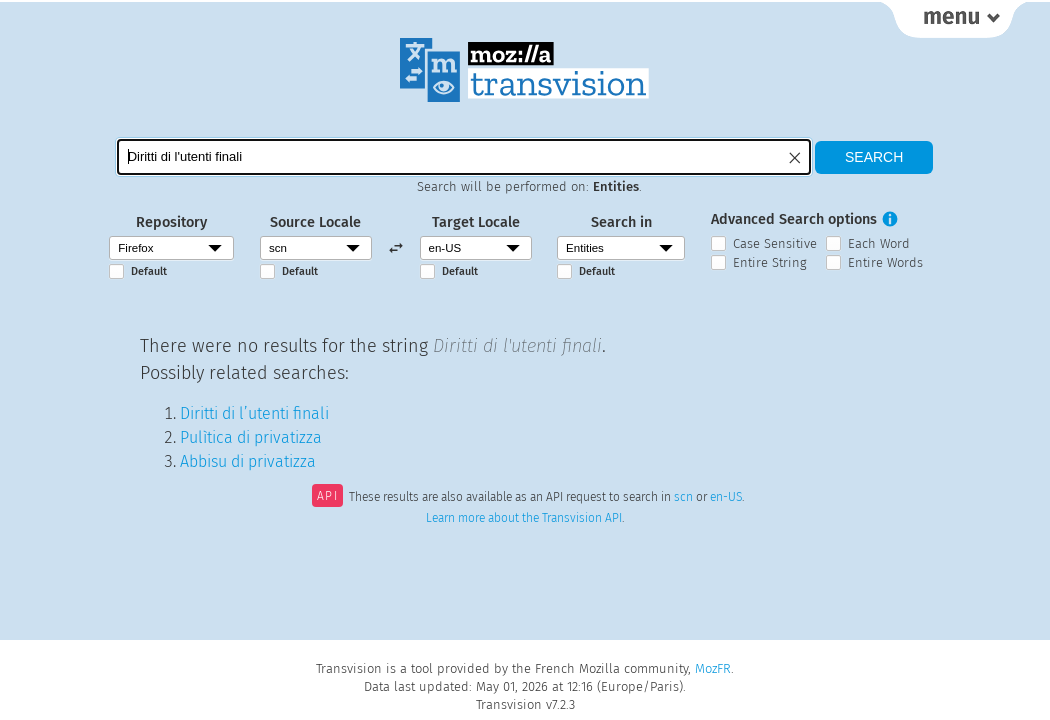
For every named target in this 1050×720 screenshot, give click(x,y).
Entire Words (885, 262)
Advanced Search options (794, 219)
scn (683, 498)
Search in (621, 222)
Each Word (879, 243)
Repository (171, 222)
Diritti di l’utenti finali (254, 413)
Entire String (770, 262)
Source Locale (315, 222)
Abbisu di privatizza (248, 461)
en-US (726, 498)
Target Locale (476, 222)
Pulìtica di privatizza (251, 437)
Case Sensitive (775, 243)
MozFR (713, 668)
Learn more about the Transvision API (524, 518)
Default (149, 271)
